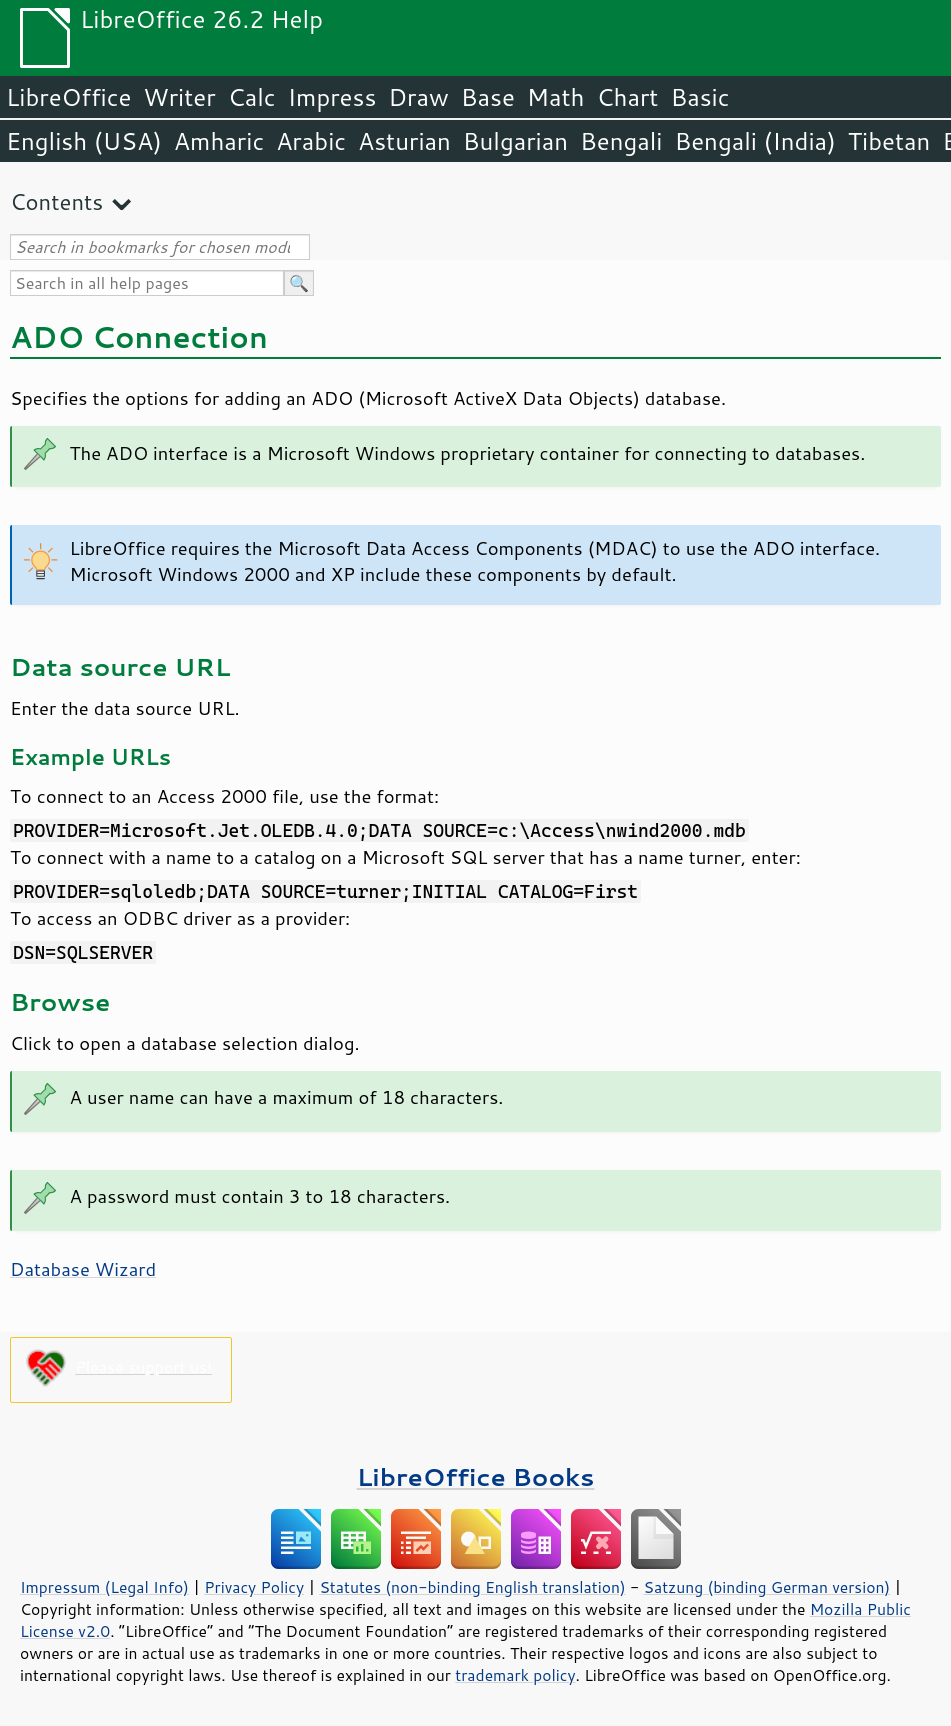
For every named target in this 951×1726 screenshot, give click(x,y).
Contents (56, 201)
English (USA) (84, 141)
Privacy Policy (254, 1587)
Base (488, 97)
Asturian (404, 141)
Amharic (219, 141)
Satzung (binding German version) (767, 1587)
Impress (332, 97)
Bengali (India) (755, 141)
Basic (699, 97)
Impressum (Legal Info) (104, 1587)
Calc (252, 97)
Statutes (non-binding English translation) (472, 1587)
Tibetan (889, 141)
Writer (179, 97)
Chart (627, 97)
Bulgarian (515, 141)
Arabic (311, 141)
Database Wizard (83, 1269)
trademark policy (515, 1675)
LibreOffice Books (476, 1476)
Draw (418, 97)
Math (556, 97)
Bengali (621, 141)
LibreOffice (68, 97)
